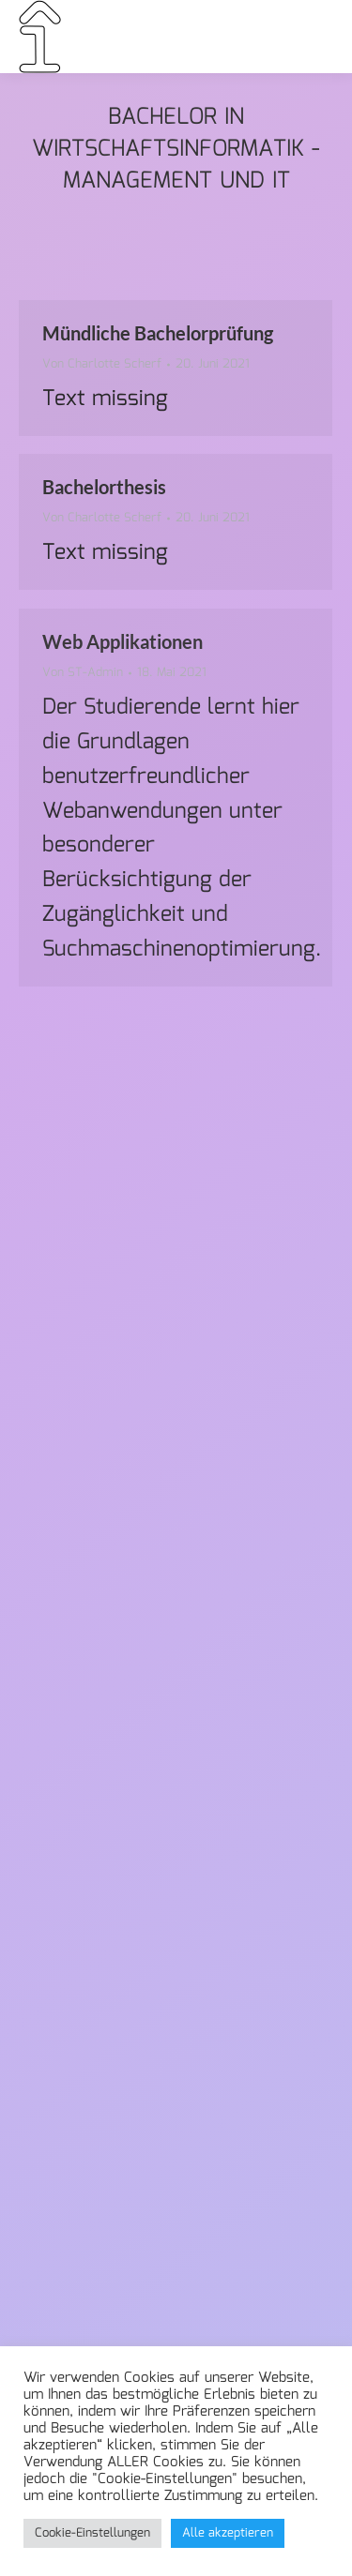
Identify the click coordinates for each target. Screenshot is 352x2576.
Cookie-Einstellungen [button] (92, 2533)
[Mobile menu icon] (308, 36)
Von (101, 364)
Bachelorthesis (104, 486)
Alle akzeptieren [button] (227, 2533)
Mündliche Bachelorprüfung (157, 333)
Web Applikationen (122, 641)
